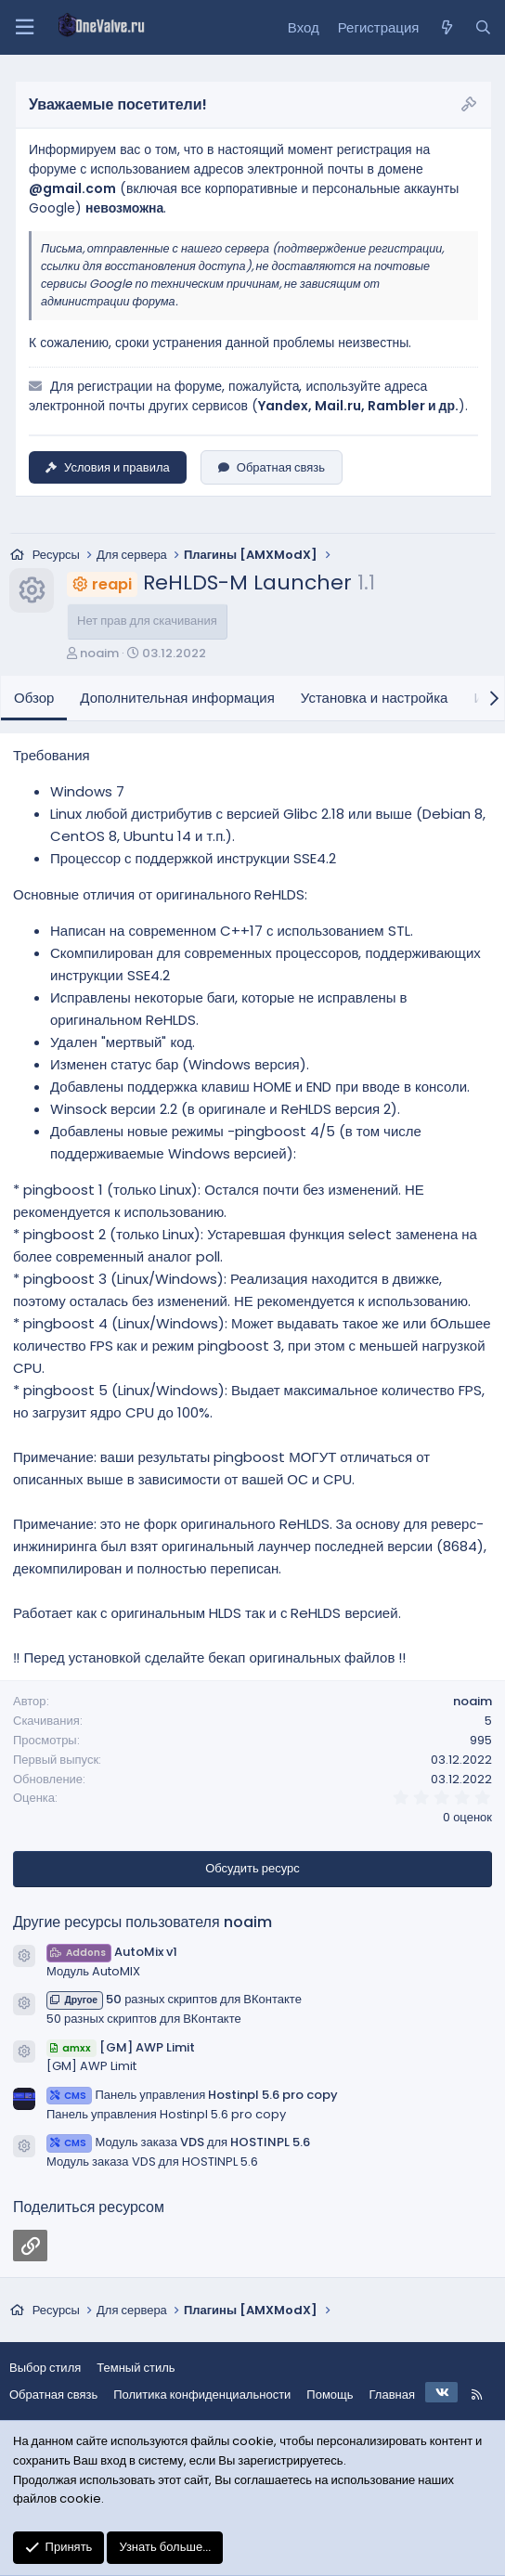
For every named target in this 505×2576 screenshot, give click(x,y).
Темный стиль (136, 2367)
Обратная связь (271, 467)
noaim (99, 653)
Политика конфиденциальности (202, 2394)
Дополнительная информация (177, 697)
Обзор (34, 697)
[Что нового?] (446, 28)
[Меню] (24, 27)
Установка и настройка (374, 697)
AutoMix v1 (111, 1952)
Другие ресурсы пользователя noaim (142, 1922)
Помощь (329, 2394)
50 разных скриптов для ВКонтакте (174, 1999)
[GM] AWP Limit (120, 2047)
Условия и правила (107, 467)
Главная (392, 2394)
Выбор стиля (45, 2367)
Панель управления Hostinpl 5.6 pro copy (192, 2095)
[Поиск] (483, 28)
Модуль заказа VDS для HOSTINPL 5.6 (178, 2142)
